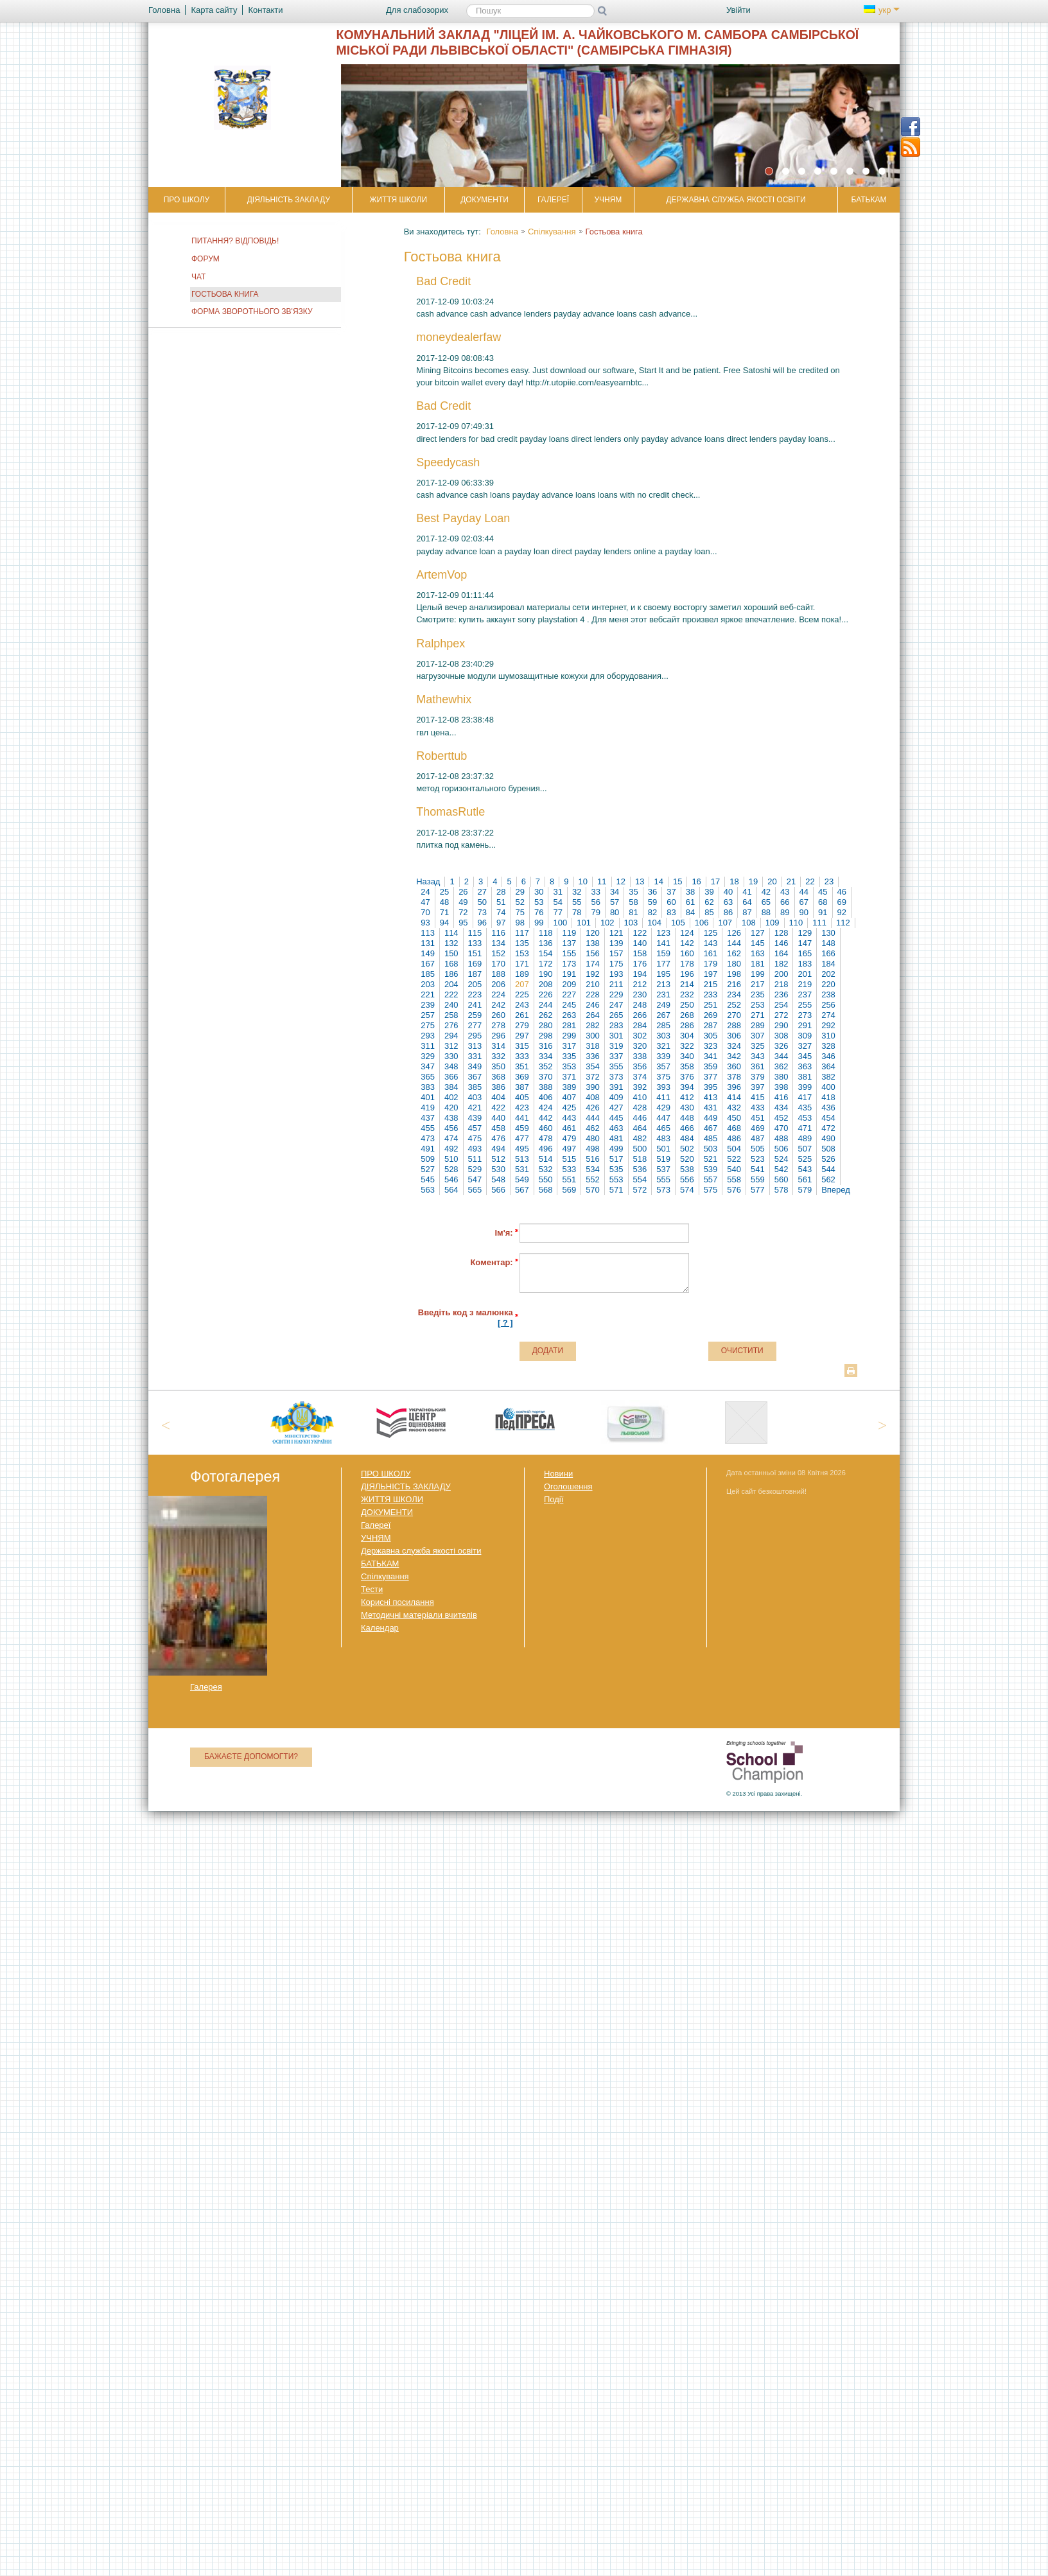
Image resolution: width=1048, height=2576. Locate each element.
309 (805, 1035)
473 (428, 1138)
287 (711, 1025)
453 (805, 1118)
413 (711, 1097)
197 (711, 974)
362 (781, 1066)
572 (640, 1190)
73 (482, 912)
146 (781, 943)
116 (498, 933)
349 (475, 1066)
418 (828, 1097)
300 (593, 1035)
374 (640, 1077)
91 (822, 912)
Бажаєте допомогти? (251, 1756)
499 (616, 1148)
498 (593, 1148)
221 (428, 994)
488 (781, 1138)
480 (593, 1138)
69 (841, 902)
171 (522, 963)
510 (451, 1159)
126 (734, 933)
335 (569, 1056)
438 (451, 1118)
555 (663, 1179)
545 (428, 1179)
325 (758, 1046)
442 (546, 1118)
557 (711, 1179)
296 (498, 1035)
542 (781, 1169)
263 (569, 1015)
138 (593, 943)
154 (546, 953)
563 (428, 1190)
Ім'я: (503, 1233)
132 (451, 943)
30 (538, 892)
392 (640, 1087)
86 (728, 912)
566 (498, 1190)
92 (841, 912)
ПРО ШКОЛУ (187, 199)
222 (451, 994)
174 (593, 963)
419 (428, 1107)
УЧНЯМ (608, 199)
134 (498, 943)
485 (711, 1138)
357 (663, 1066)
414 (734, 1097)
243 (522, 1005)
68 (822, 902)
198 (734, 974)
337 (616, 1056)
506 (781, 1148)
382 (828, 1077)
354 (593, 1066)
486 (734, 1138)
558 (734, 1179)
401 (428, 1097)
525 (805, 1159)
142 (687, 943)
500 (640, 1148)
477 (522, 1138)
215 (711, 984)
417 (805, 1097)
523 (758, 1159)
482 (640, 1138)
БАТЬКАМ (869, 199)
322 (687, 1046)
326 (781, 1046)
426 (593, 1107)
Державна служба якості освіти (735, 199)
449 (711, 1118)
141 (663, 943)
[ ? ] (505, 1322)
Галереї (553, 199)
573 (663, 1190)
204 (451, 984)
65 (766, 902)
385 (475, 1087)
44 (803, 892)
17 (715, 881)
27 (482, 892)
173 (569, 963)
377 (711, 1077)
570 (593, 1190)
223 (475, 994)
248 (640, 1005)
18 (733, 881)
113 (428, 933)
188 (498, 974)
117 (522, 933)
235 (758, 994)
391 (616, 1087)
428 (640, 1107)
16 (696, 881)
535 (616, 1169)
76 (538, 912)
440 (498, 1118)
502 (687, 1148)
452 (781, 1118)
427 (616, 1107)
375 (663, 1077)
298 (546, 1035)
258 (451, 1015)
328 (828, 1046)
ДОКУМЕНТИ (484, 199)
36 (652, 892)
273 (805, 1015)
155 (569, 953)
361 (758, 1066)
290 (781, 1025)
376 (687, 1077)
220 (828, 984)
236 (781, 994)
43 (784, 892)
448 (687, 1118)
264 (593, 1015)
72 (463, 912)
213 (663, 984)
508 (828, 1148)
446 (640, 1118)
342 (734, 1056)
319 (616, 1046)
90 (803, 912)
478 (546, 1138)
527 (428, 1169)
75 (520, 912)
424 (546, 1107)
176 (640, 963)
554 (640, 1179)
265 (616, 1015)
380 (781, 1077)
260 (498, 1015)
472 (828, 1128)
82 (652, 912)
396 (734, 1087)
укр (882, 10)
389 (569, 1087)
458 (498, 1128)
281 (569, 1025)
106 (702, 922)
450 (734, 1118)
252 (734, 1005)
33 (595, 892)
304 (687, 1035)
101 (584, 922)
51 (500, 902)
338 (640, 1056)
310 (828, 1035)
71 (444, 912)
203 (428, 984)
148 (828, 943)
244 (546, 1005)
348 (451, 1066)
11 (601, 881)
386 (498, 1087)
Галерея (206, 1687)
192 (593, 974)
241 (475, 1005)
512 (498, 1159)
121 (616, 933)
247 (616, 1005)
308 (781, 1035)
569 (569, 1190)
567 (522, 1190)
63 (728, 902)
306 (734, 1035)
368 (498, 1077)
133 (475, 943)
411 (663, 1097)
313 (475, 1046)
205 (475, 984)
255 (805, 1005)
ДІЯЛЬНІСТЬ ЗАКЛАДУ (288, 199)
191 (569, 974)
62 (708, 902)
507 (805, 1148)
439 (475, 1118)
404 (498, 1097)
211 (616, 984)
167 (428, 963)
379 (758, 1077)
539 (711, 1169)
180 (734, 963)
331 (475, 1056)
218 (781, 984)
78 (576, 912)
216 (734, 984)
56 (595, 902)
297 (522, 1035)
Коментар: (491, 1262)
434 (781, 1107)
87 (746, 912)
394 (687, 1087)
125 (711, 933)
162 (734, 953)
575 (711, 1190)
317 (569, 1046)
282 (593, 1025)
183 (805, 963)
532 (546, 1169)
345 (805, 1056)
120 (593, 933)
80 (614, 912)
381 (805, 1077)
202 (828, 974)
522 (734, 1159)
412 (687, 1097)
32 (576, 892)
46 (841, 892)
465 (663, 1128)
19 (753, 881)
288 (734, 1025)
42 (766, 892)
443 (569, 1118)
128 (781, 933)
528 (451, 1169)
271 (758, 1015)
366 (451, 1077)
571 (616, 1190)
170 (498, 963)
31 (557, 892)
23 (829, 881)
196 (687, 974)
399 (805, 1087)
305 (711, 1035)
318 (593, 1046)
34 (614, 892)
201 (805, 974)
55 (576, 902)
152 (498, 953)
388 (546, 1087)
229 (616, 994)
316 (546, 1046)
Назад (428, 881)
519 (663, 1159)
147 (805, 943)
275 (428, 1025)
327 (805, 1046)
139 (616, 943)
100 (560, 922)
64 (746, 902)
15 (677, 881)
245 (569, 1005)
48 (444, 902)
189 (522, 974)
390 (593, 1087)
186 (451, 974)
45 (822, 892)
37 (671, 892)
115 (475, 933)
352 (546, 1066)
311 (428, 1046)
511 (475, 1159)
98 (520, 922)
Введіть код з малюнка (465, 1317)
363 (805, 1066)
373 (616, 1077)
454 (828, 1118)
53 (538, 902)
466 (687, 1128)
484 (687, 1138)
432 (734, 1107)
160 (687, 953)
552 (593, 1179)
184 (828, 963)
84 (690, 912)
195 (663, 974)
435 (805, 1107)
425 (569, 1107)
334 (546, 1056)
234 (734, 994)
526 (828, 1159)
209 (569, 984)
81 (633, 912)
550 (546, 1179)
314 (498, 1046)
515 (569, 1159)
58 (633, 902)
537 (663, 1169)
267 (663, 1015)
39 (708, 892)
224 (498, 994)
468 (734, 1128)
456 (451, 1128)
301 (616, 1035)
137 (569, 943)
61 (690, 902)
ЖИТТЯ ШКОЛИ (398, 199)
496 (546, 1148)
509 (428, 1159)
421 (475, 1107)
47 (425, 902)
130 (828, 933)
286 (687, 1025)
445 (616, 1118)
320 (640, 1046)
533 (569, 1169)
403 (475, 1097)
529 (475, 1169)
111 (819, 922)
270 (734, 1015)
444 (593, 1118)
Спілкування (552, 231)
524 (781, 1159)
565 (475, 1190)
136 (546, 943)
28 (500, 892)
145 (758, 943)
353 (569, 1066)
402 (451, 1097)
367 (475, 1077)
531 (522, 1169)
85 (708, 912)
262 (546, 1015)
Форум (205, 258)
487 (758, 1138)
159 (663, 953)
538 (687, 1169)
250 (687, 1005)
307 (758, 1035)
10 (583, 881)
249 (663, 1005)
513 (522, 1159)
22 (809, 881)
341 (711, 1056)
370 (546, 1077)
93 (425, 922)
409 (616, 1097)
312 (451, 1046)
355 (616, 1066)
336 (593, 1056)
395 (711, 1087)
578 (781, 1190)
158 (640, 953)
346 (828, 1056)
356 (640, 1066)
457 (475, 1128)
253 (758, 1005)
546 (451, 1179)
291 (805, 1025)
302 (640, 1035)
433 (758, 1107)
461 (569, 1128)
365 (428, 1077)
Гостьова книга (225, 294)
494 (498, 1148)
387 (522, 1087)
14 (658, 881)
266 (640, 1015)
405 (522, 1097)
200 (781, 974)
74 (500, 912)
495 (522, 1148)
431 (711, 1107)
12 (620, 881)
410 (640, 1097)
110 (796, 922)
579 (805, 1190)
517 (616, 1159)
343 (758, 1056)
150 (451, 953)
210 (593, 984)
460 (546, 1128)
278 (498, 1025)
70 (425, 912)
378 (734, 1077)
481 (616, 1138)
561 (805, 1179)
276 (451, 1025)
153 (522, 953)
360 (734, 1066)
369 (522, 1077)
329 (428, 1056)
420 (451, 1107)
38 (690, 892)
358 (687, 1066)
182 (781, 963)
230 (640, 994)
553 (616, 1179)
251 (711, 1005)
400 (828, 1087)
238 (828, 994)
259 (475, 1015)
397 (758, 1087)
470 (781, 1128)
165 (805, 953)
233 (711, 994)
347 (428, 1066)
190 (546, 974)
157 (616, 953)
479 (569, 1138)
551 (569, 1179)
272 (781, 1015)
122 (640, 933)
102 (607, 922)
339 (663, 1056)
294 (451, 1035)
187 (475, 974)
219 (805, 984)
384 (451, 1087)
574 (687, 1190)
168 (451, 963)
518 (640, 1159)
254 (781, 1005)
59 (652, 902)
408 (593, 1097)
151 (475, 953)
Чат (198, 276)
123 (663, 933)
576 (734, 1190)
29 (520, 892)
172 (546, 963)
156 (593, 953)
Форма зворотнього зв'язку (252, 311)
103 (631, 922)
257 (428, 1015)
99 (538, 922)
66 (784, 902)
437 (428, 1118)
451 (758, 1118)
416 (781, 1097)
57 (614, 902)
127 (758, 933)
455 (428, 1128)
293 (428, 1035)
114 (451, 933)
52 (520, 902)
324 (734, 1046)
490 (828, 1138)
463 (616, 1128)
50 (482, 902)
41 (746, 892)
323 (711, 1046)
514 (546, 1159)
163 (758, 953)
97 (500, 922)
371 (569, 1077)
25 (444, 892)
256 (828, 1005)
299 (569, 1035)
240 (451, 1005)
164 (781, 953)
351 (522, 1066)
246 (593, 1005)
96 (482, 922)
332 (498, 1056)
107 (725, 922)
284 (640, 1025)
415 (758, 1097)
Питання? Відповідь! (235, 240)
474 (451, 1138)
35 (633, 892)
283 (616, 1025)
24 (425, 892)
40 (728, 892)
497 (569, 1148)
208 (546, 984)
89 (784, 912)
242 (498, 1005)
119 (569, 933)
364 (828, 1066)
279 (522, 1025)
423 (522, 1107)
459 (522, 1128)
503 (711, 1148)
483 (663, 1138)
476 (498, 1138)
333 (522, 1056)
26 (463, 892)
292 (828, 1025)
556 (687, 1179)
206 (498, 984)
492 (451, 1148)
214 (687, 984)
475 (475, 1138)
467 (711, 1128)
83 (671, 912)
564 (451, 1190)
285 (663, 1025)
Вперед (835, 1190)
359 (711, 1066)
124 (687, 933)
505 (758, 1148)
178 (687, 963)
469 (758, 1128)
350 (498, 1066)
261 (522, 1015)
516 (593, 1159)
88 (766, 912)
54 (557, 902)
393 (663, 1087)
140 (640, 943)
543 (805, 1169)
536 (640, 1169)
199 (758, 974)
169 (475, 963)
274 (828, 1015)
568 (546, 1190)
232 (687, 994)
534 (593, 1169)
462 (593, 1128)
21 (791, 881)
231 (663, 994)
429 (663, 1107)
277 (475, 1025)
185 (428, 974)
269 (711, 1015)
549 (522, 1179)
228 (593, 994)
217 (758, 984)
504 (734, 1148)
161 (711, 953)
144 (734, 943)
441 (522, 1118)
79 (595, 912)
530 (498, 1169)
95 (463, 922)
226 (546, 994)
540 (734, 1169)
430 (687, 1107)
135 (522, 943)
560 (781, 1179)
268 (687, 1015)
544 (828, 1169)
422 (498, 1107)
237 (805, 994)
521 (711, 1159)
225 (522, 994)
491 (428, 1148)
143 (711, 943)
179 (711, 963)
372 (593, 1077)
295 (475, 1035)
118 (546, 933)
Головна (502, 231)
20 (771, 881)
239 (428, 1005)
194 (640, 974)
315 (522, 1046)
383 (428, 1087)
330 (451, 1056)
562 (828, 1179)
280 (546, 1025)
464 (640, 1128)
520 (687, 1159)
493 (475, 1148)
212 (640, 984)
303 (663, 1035)
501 (663, 1148)
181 (758, 963)
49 (463, 902)
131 (428, 943)
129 (805, 933)
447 (663, 1118)
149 (428, 953)
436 (828, 1107)
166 (828, 953)
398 (781, 1087)
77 (557, 912)
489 (805, 1138)
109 (772, 922)
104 (654, 922)
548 (498, 1179)
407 (569, 1097)
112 (843, 922)
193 (616, 974)
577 (758, 1190)
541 (758, 1169)
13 (639, 881)
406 (546, 1097)
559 (758, 1179)
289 (758, 1025)
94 (444, 922)
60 (671, 902)
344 (781, 1056)
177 (663, 963)
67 (803, 902)
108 (749, 922)
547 (475, 1179)
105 (678, 922)
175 (616, 963)
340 (687, 1056)
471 (805, 1128)
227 (569, 994)
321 (663, 1046)
